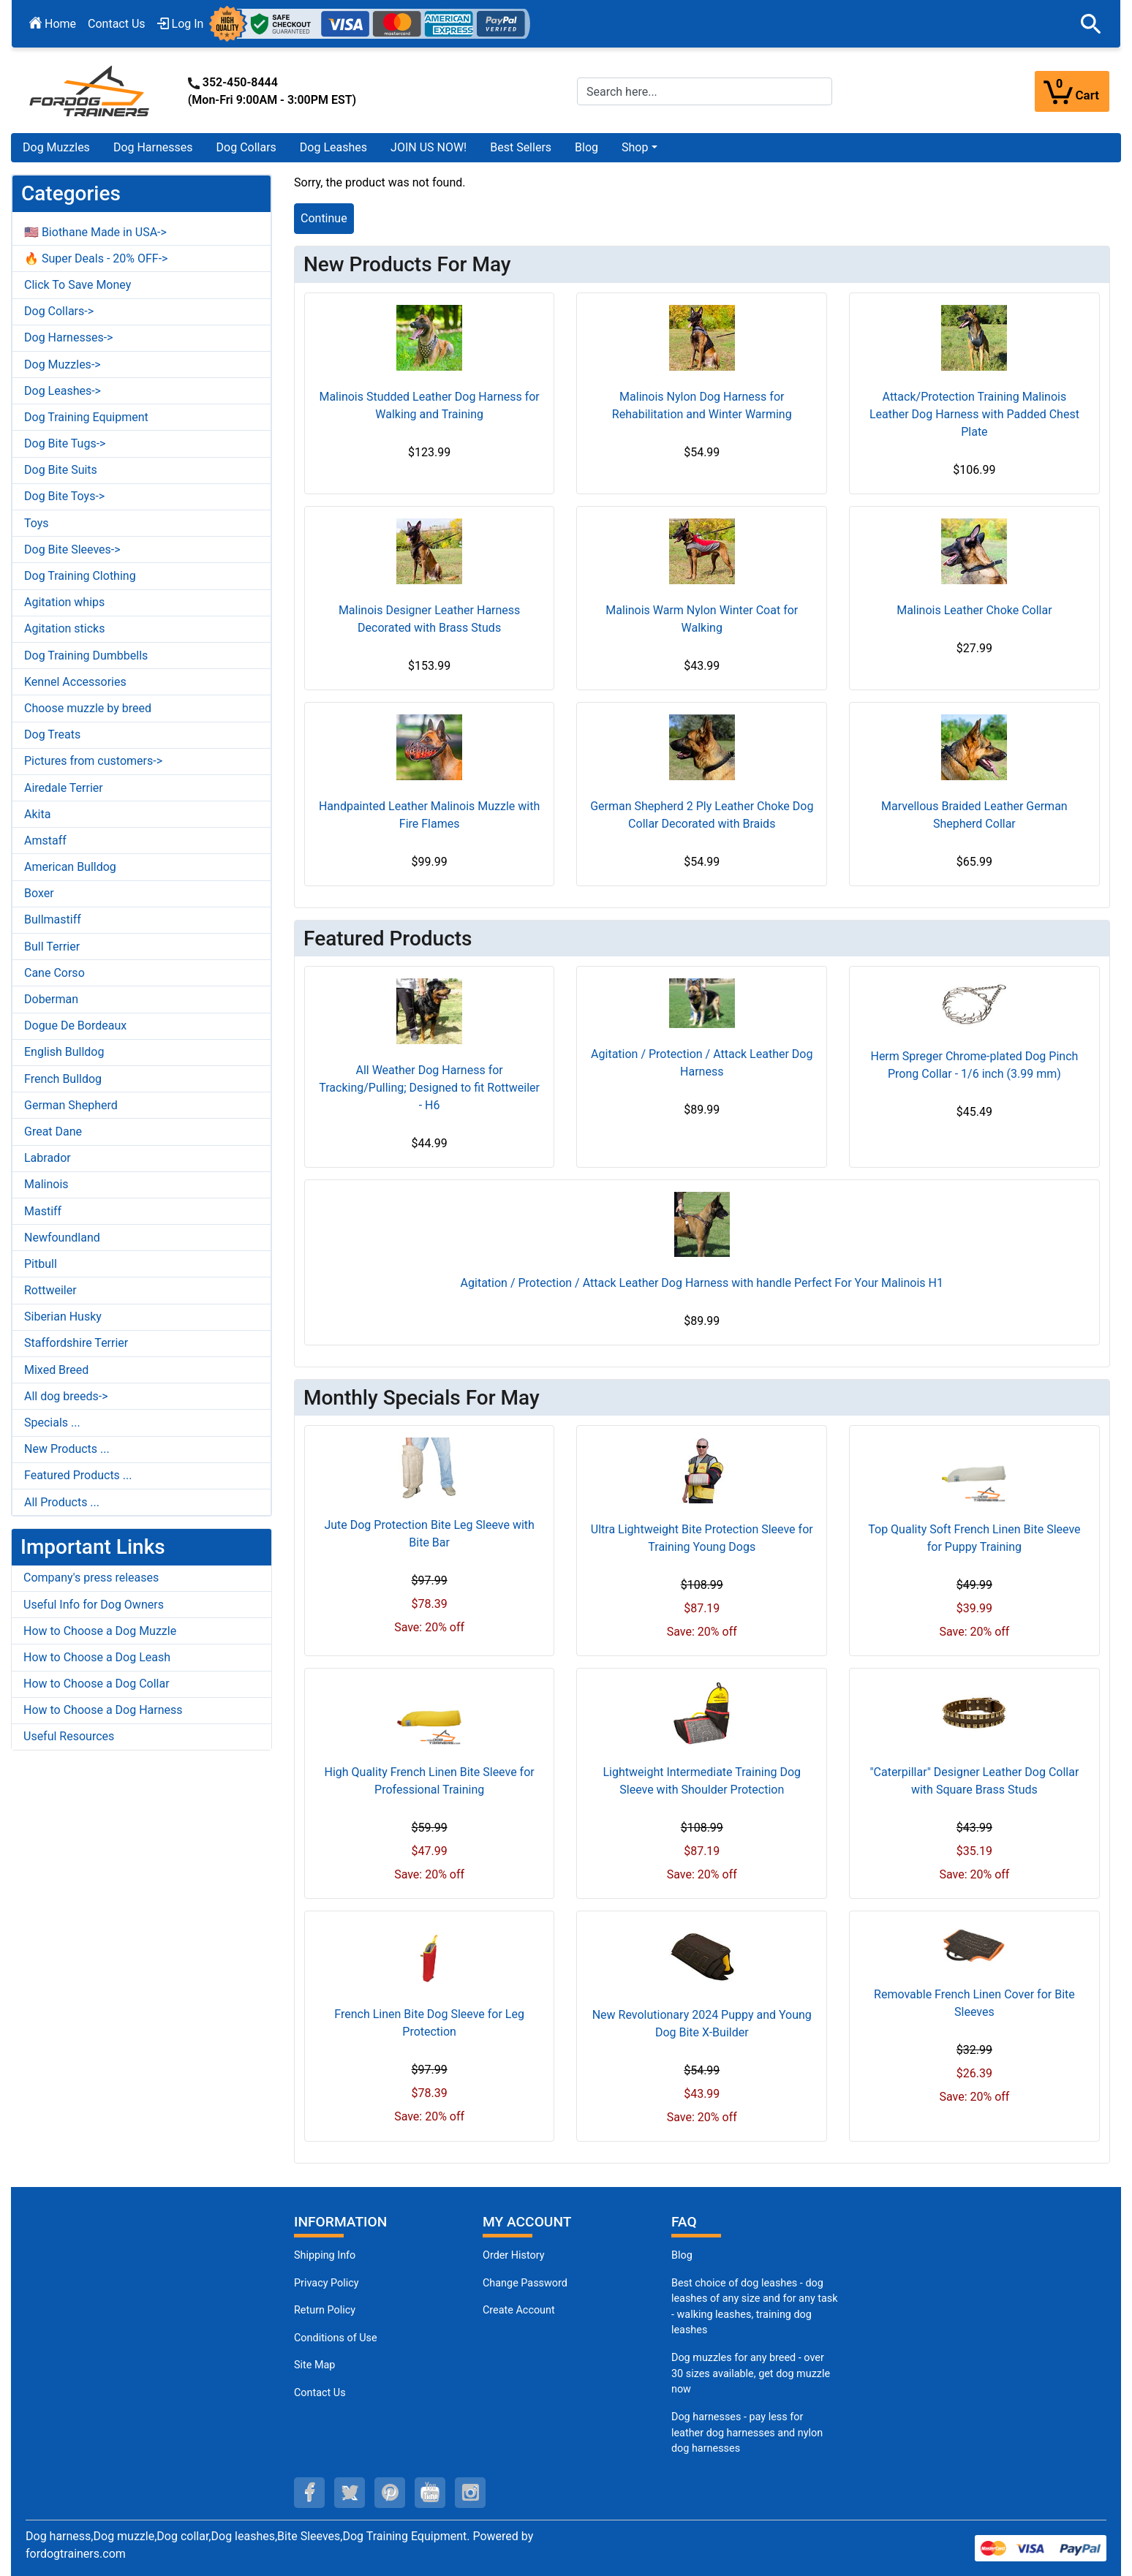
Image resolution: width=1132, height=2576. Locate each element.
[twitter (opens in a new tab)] (349, 2492)
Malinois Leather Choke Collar (974, 610)
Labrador (47, 1158)
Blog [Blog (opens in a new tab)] (586, 147)
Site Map (314, 2365)
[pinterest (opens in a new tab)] (389, 2492)
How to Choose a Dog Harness (103, 1710)
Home (52, 24)
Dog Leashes (333, 147)
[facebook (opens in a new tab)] (309, 2492)
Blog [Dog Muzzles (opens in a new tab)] (682, 2255)
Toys (36, 523)
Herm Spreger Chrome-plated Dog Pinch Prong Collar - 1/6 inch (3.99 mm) (974, 1065)
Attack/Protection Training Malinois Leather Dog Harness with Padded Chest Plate (974, 414)
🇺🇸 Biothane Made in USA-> (95, 232)
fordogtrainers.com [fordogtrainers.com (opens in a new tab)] (76, 2554)
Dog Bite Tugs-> (64, 443)
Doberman (51, 999)
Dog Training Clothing (80, 576)
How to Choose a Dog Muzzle (99, 1631)
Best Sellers (520, 147)
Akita (37, 814)
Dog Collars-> (59, 311)
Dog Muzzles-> (62, 364)
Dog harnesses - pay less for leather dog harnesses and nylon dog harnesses (747, 2433)
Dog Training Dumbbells (86, 655)
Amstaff (45, 840)
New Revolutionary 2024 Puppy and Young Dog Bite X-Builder (702, 2023)
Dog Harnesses (153, 147)
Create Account (519, 2310)
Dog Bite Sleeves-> (72, 549)
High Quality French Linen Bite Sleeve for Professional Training (430, 1781)
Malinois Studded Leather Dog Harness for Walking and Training (429, 405)
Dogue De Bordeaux (75, 1025)
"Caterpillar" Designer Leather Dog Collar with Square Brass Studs (974, 1781)
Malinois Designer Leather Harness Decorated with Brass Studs (429, 619)
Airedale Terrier (63, 788)
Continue (324, 218)
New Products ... (67, 1449)
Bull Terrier (52, 946)
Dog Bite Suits (60, 470)
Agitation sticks (64, 628)
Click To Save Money (77, 285)
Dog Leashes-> (62, 391)
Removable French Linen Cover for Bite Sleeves (974, 2003)
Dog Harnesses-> (68, 337)
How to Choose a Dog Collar (96, 1684)
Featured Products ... (78, 1475)
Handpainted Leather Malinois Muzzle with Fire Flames (429, 815)
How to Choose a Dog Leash (96, 1657)
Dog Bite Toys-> (64, 496)
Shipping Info (324, 2255)
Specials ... (52, 1422)
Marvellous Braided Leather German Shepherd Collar (974, 815)
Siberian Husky (63, 1316)
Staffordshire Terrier (76, 1343)
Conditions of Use (335, 2338)
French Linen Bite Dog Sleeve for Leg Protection (429, 2023)
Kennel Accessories (75, 682)
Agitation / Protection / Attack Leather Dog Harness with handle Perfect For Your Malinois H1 (702, 1283)
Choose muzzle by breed (87, 708)
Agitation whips (64, 602)
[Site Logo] (91, 90)
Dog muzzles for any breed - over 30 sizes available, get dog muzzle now (750, 2373)
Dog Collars (246, 147)
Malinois (46, 1184)
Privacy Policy (326, 2283)
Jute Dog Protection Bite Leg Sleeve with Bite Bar (429, 1533)
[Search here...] (704, 91)
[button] (1091, 24)
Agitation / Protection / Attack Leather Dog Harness (701, 1063)
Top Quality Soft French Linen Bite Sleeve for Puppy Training (974, 1538)
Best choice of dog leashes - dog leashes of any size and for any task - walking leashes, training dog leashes (754, 2307)
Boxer (39, 893)
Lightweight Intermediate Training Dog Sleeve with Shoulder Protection (702, 1781)
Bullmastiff (52, 919)
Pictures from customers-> (93, 761)
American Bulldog (70, 867)
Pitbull (40, 1264)
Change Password (525, 2283)
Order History (514, 2255)
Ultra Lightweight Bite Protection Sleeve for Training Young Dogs (702, 1538)
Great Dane (53, 1131)
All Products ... (61, 1502)
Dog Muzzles (56, 147)
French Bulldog (63, 1079)
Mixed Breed (56, 1370)
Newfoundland (62, 1237)
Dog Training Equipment (86, 417)
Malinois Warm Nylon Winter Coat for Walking (701, 619)
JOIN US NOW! (428, 147)
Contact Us (117, 24)
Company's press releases (91, 1577)
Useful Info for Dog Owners (93, 1605)
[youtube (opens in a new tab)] (430, 2492)
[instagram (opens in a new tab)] (470, 2492)
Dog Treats (52, 734)
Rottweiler (50, 1290)
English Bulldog (64, 1052)
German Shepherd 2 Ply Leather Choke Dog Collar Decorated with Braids (701, 815)
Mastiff (42, 1211)
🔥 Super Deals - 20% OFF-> (95, 258)
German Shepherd (71, 1105)
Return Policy (324, 2310)
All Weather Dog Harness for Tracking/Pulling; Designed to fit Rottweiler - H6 (429, 1087)
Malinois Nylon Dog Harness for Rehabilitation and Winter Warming (702, 405)
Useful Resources (68, 1736)
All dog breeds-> (66, 1396)
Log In (180, 24)
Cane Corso (54, 973)
